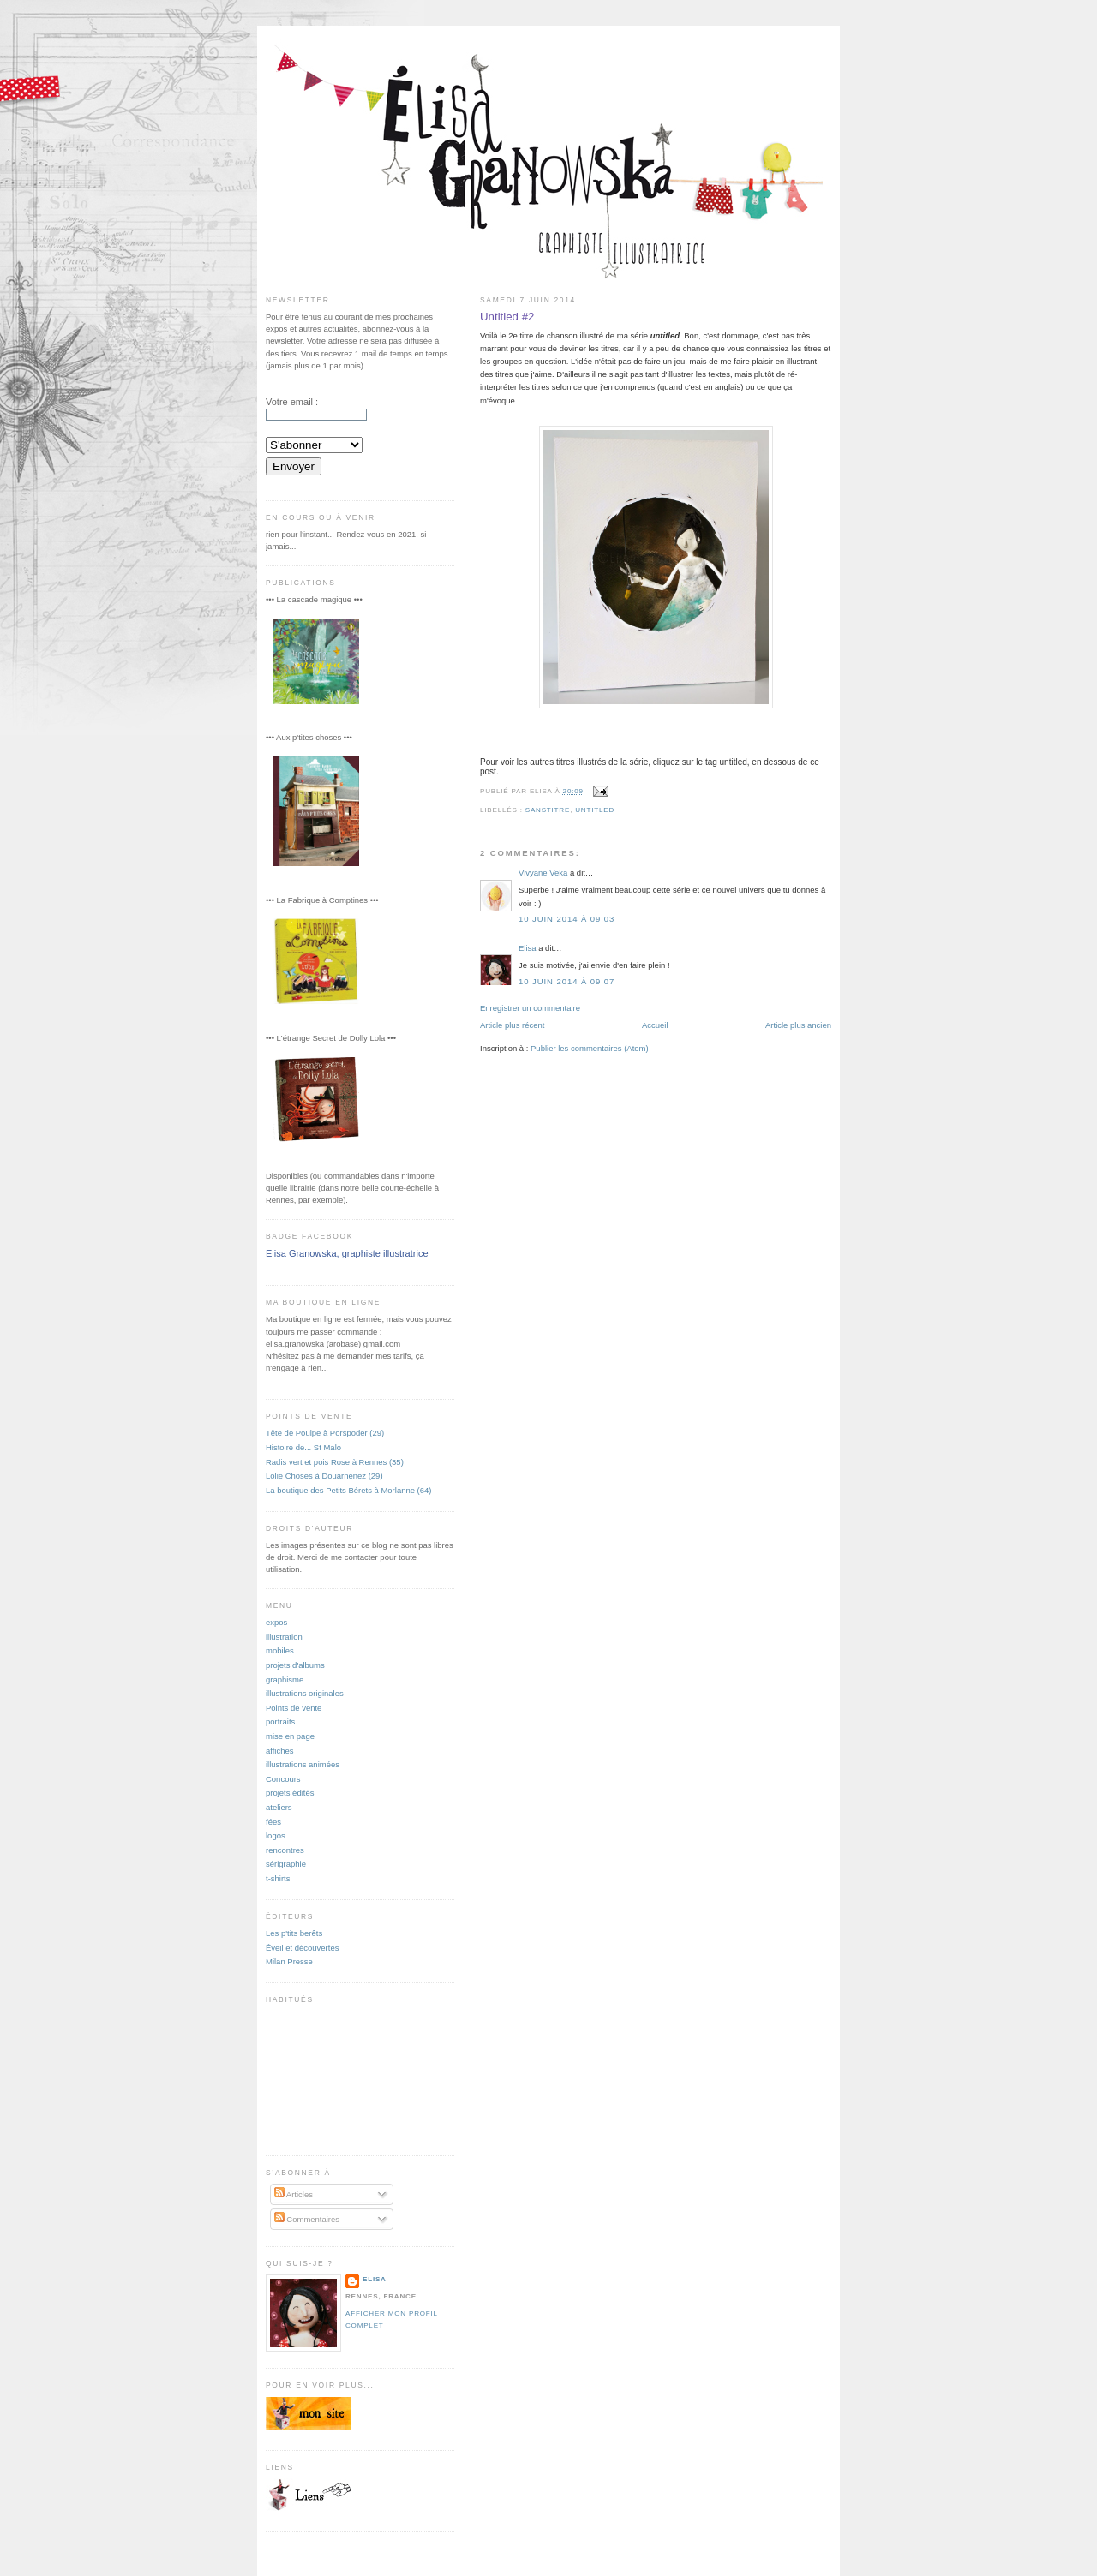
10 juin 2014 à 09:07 (566, 981)
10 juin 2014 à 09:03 (566, 918)
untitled (594, 810)
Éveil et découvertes (302, 1947)
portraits (280, 1721)
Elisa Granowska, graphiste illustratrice (347, 1253)
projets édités (290, 1792)
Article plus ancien (798, 1025)
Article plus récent (512, 1025)
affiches (280, 1750)
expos (276, 1622)
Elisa (528, 948)
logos (275, 1835)
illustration (284, 1636)
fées (273, 1821)
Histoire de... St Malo (303, 1447)
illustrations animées (302, 1764)
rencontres (285, 1850)
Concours (283, 1779)
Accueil (655, 1025)
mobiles (280, 1650)
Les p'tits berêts (294, 1933)
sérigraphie (286, 1863)
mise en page (290, 1736)
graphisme (284, 1679)
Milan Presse (289, 1961)
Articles (293, 2194)
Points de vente (293, 1707)
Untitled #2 (507, 316)
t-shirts (278, 1878)
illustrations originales (305, 1693)
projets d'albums (295, 1665)
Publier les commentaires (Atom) (590, 1048)
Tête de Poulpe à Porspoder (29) (325, 1432)
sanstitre (547, 810)
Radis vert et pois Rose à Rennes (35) (335, 1462)
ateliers (279, 1807)
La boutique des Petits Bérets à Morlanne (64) (349, 1490)
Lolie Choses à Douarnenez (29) (324, 1475)
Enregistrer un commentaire (530, 1008)
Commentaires (306, 2219)
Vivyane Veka (543, 872)
